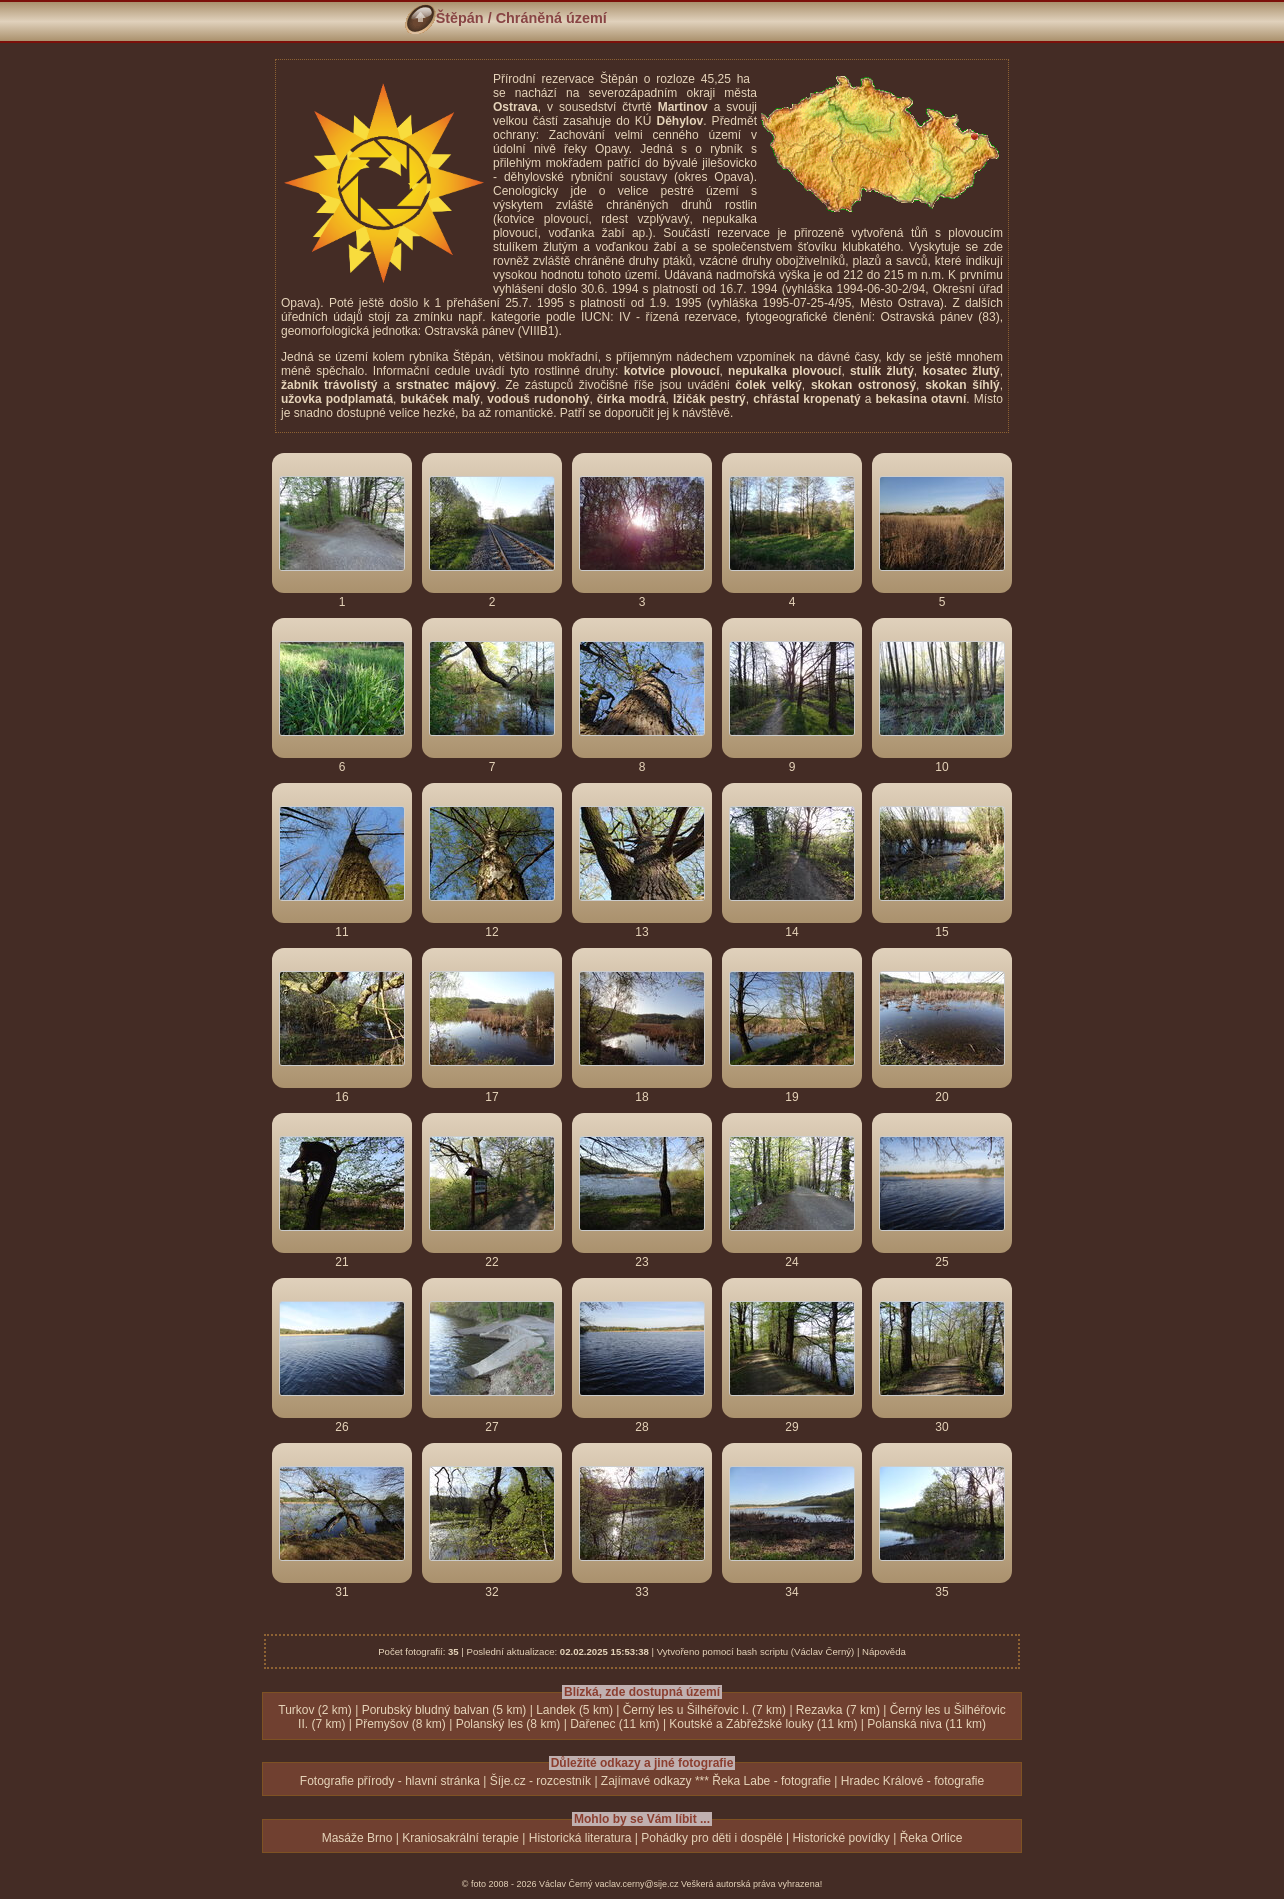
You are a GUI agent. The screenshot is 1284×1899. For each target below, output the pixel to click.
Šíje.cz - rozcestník (540, 1781)
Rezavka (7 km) (838, 1710)
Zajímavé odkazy (646, 1781)
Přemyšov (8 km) (400, 1724)
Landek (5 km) (574, 1710)
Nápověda (884, 1651)
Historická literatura (580, 1838)
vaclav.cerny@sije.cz (637, 1884)
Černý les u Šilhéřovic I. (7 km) (704, 1710)
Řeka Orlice (931, 1838)
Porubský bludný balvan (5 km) (444, 1710)
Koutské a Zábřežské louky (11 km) (763, 1724)
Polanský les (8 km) (508, 1724)
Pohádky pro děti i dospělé (711, 1838)
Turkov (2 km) (315, 1710)
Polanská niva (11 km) (926, 1724)
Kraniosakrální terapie (460, 1838)
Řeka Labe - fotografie (771, 1781)
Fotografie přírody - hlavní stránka (390, 1781)
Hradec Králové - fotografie (912, 1781)
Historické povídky (840, 1838)
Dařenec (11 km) (614, 1724)
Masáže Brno (357, 1838)
